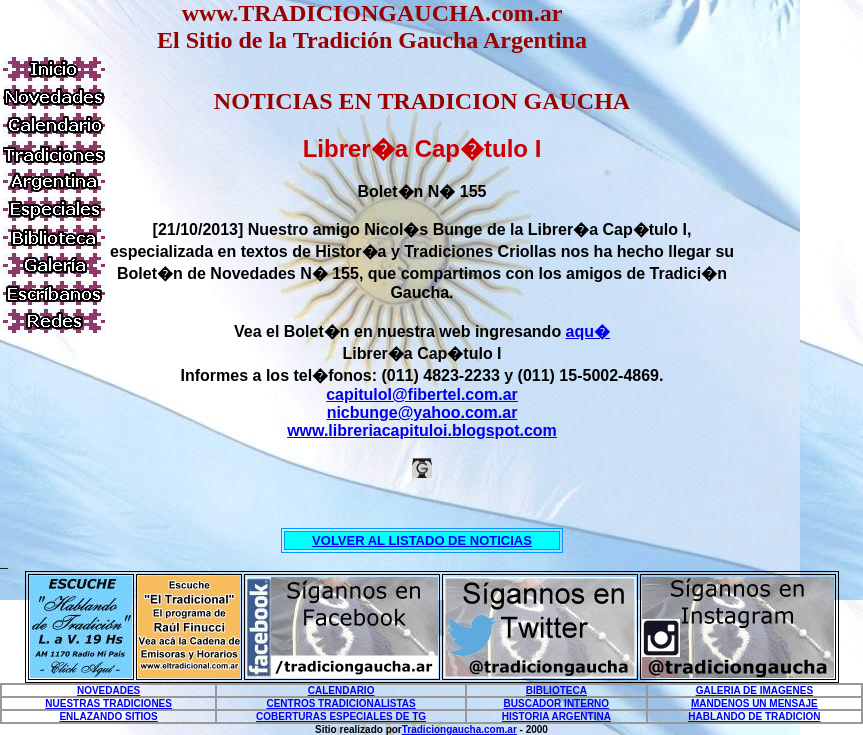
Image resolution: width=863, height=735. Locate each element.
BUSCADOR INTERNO (557, 703)
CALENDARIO (341, 690)
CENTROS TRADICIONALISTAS (340, 703)
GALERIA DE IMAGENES (754, 690)
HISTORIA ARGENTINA (556, 716)
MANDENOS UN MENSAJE (754, 703)
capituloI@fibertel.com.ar (422, 394)
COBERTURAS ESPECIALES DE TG (341, 716)
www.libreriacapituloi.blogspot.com (422, 430)
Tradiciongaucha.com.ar (459, 729)
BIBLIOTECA (556, 690)
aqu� (588, 331)
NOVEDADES (108, 690)
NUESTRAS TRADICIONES (108, 703)
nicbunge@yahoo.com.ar (422, 412)
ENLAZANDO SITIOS (108, 716)
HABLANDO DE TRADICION (754, 716)
